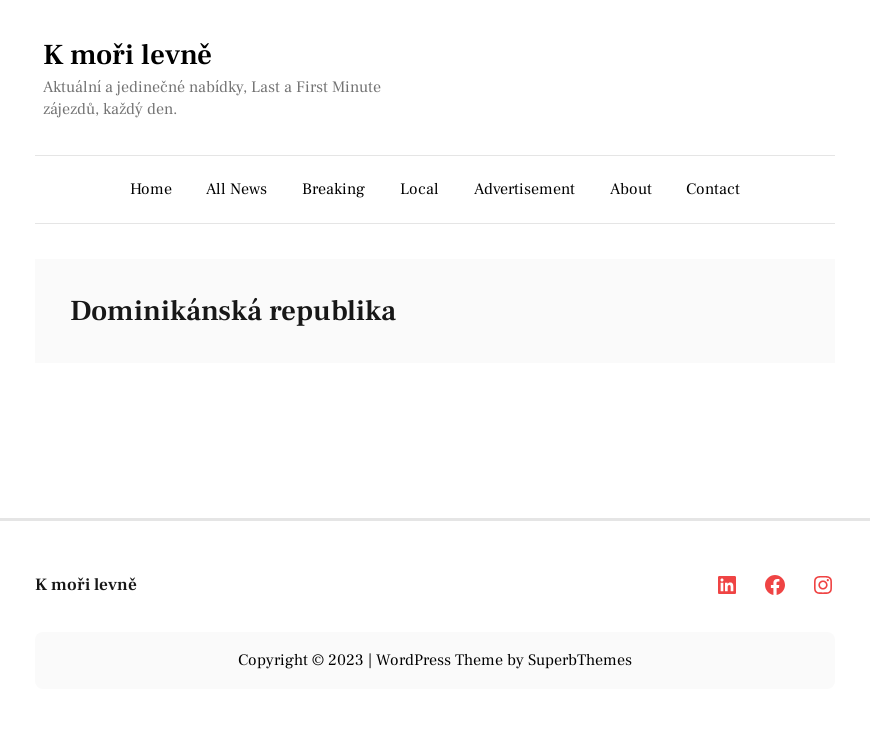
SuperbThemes (580, 660)
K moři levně (127, 55)
